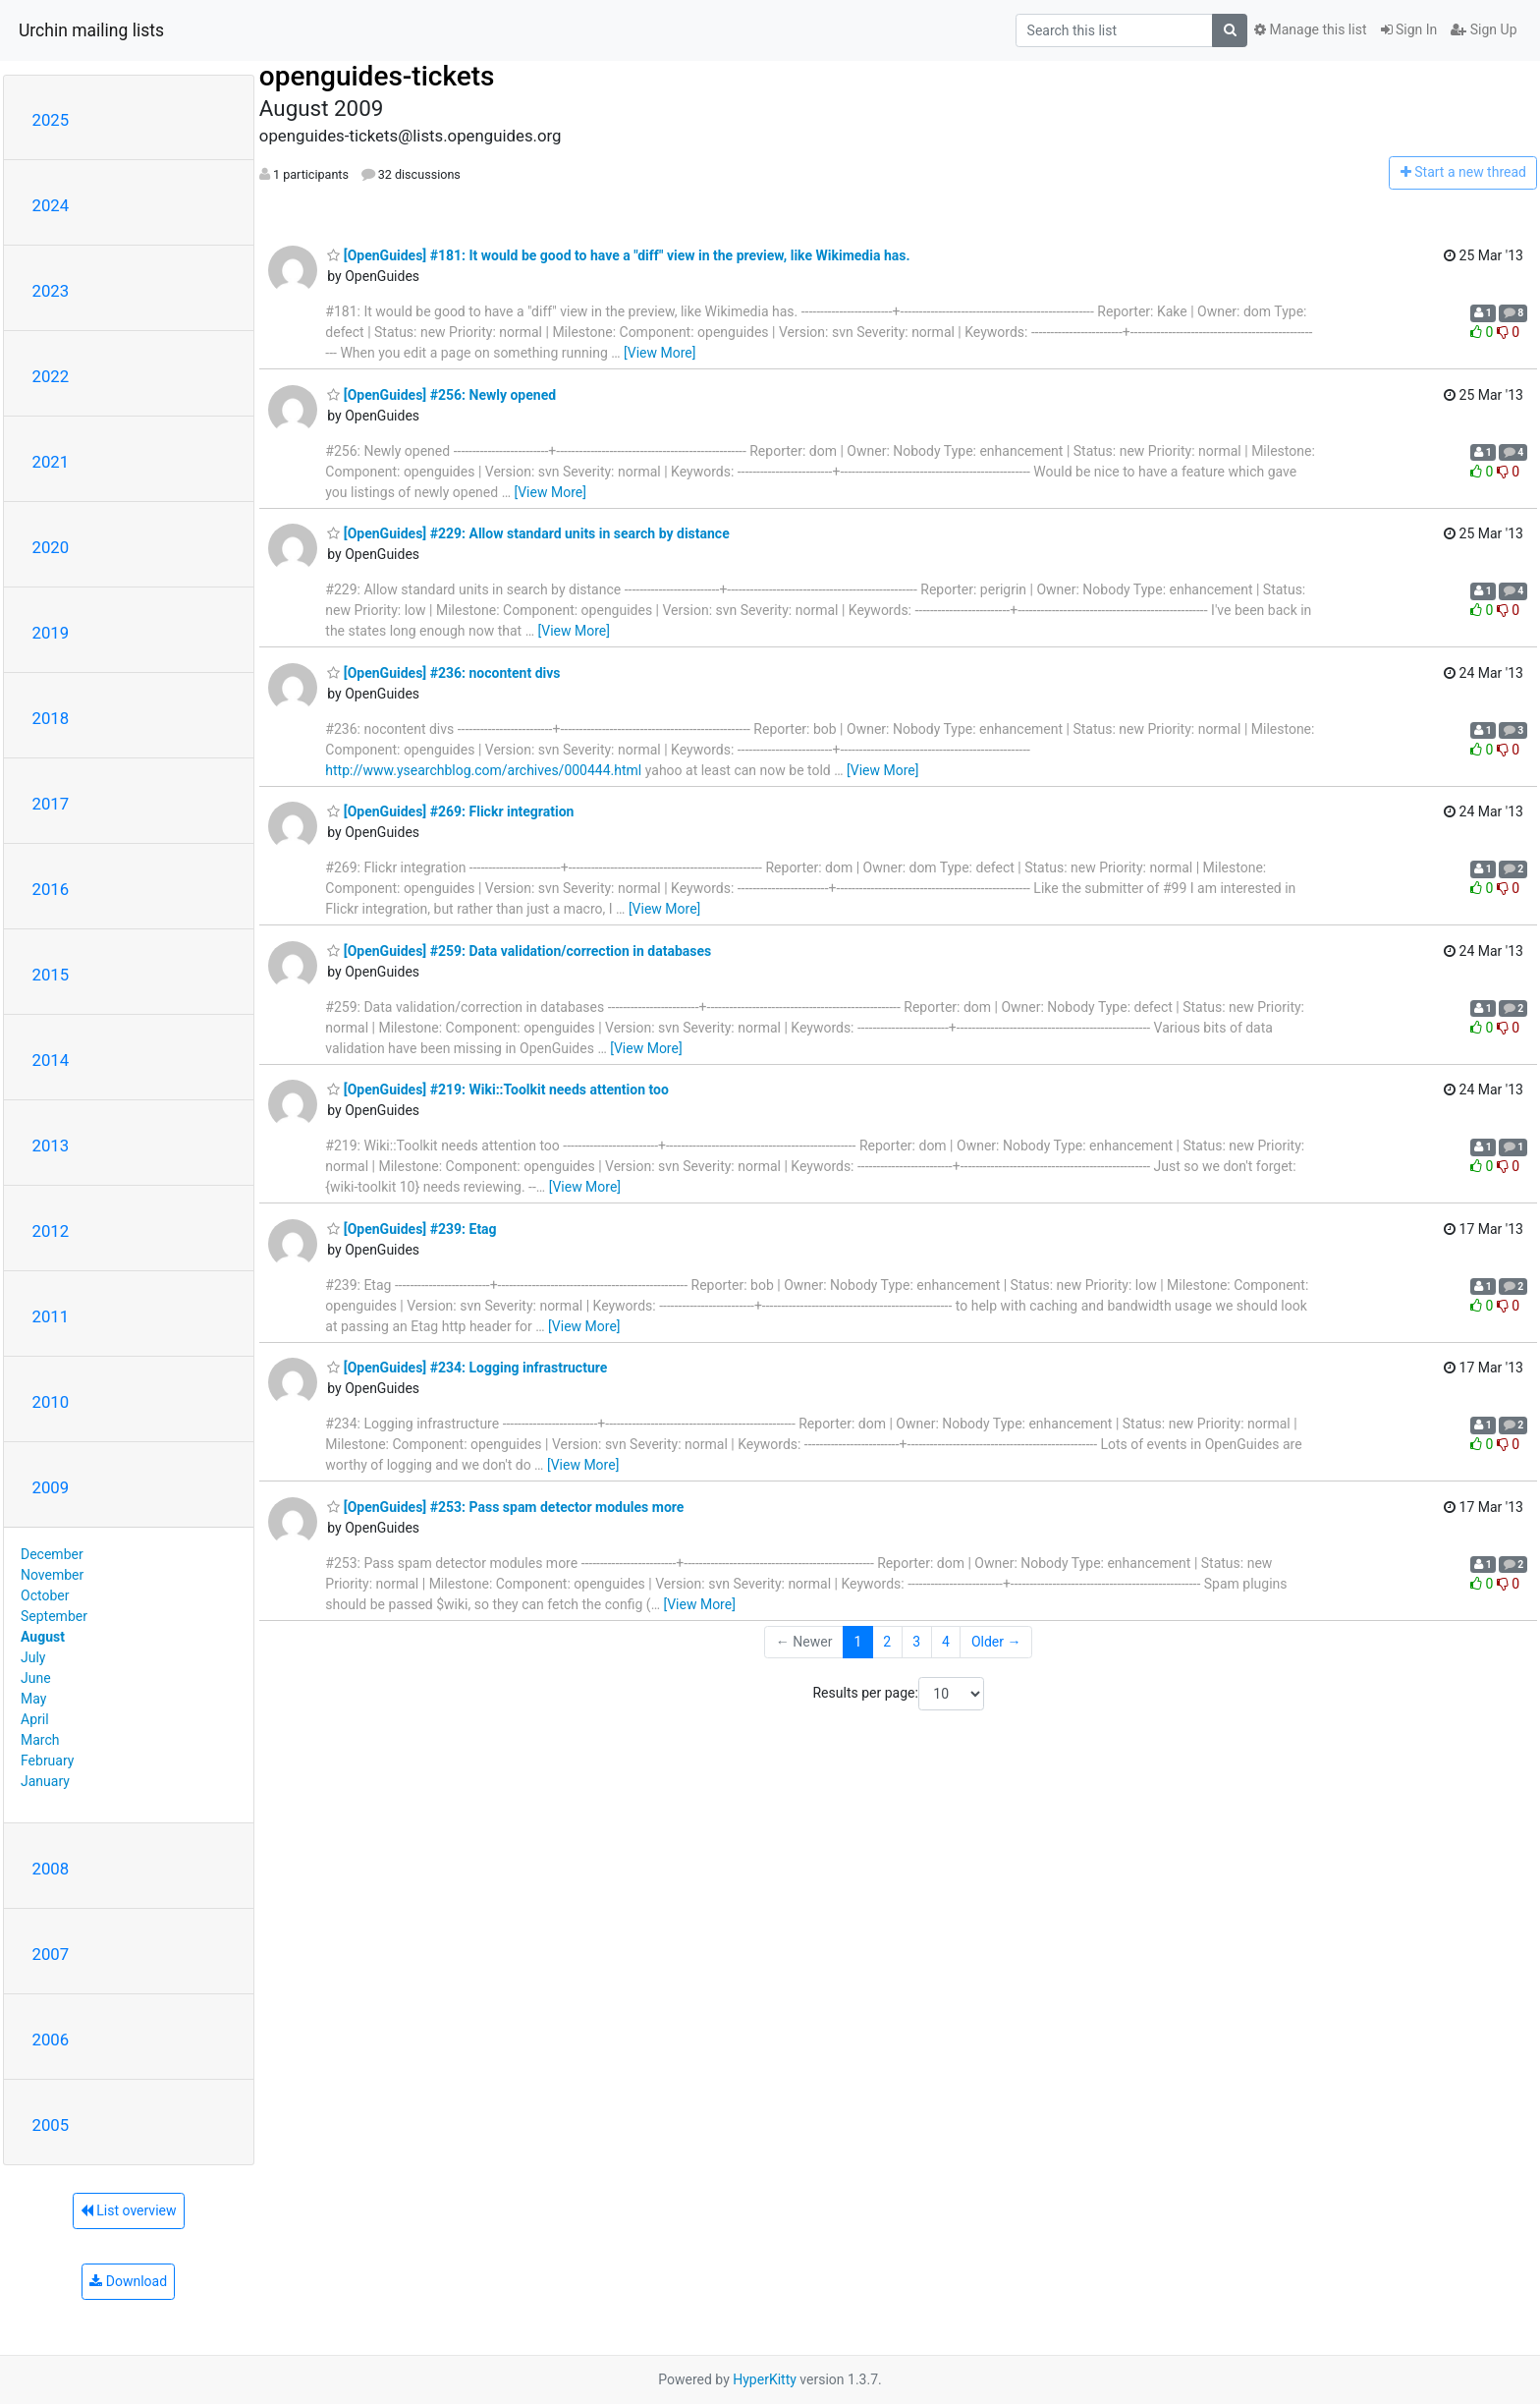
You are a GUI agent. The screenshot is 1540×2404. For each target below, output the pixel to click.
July (33, 1657)
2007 (51, 1954)
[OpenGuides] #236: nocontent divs (443, 673)
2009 (51, 1487)
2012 (51, 1231)
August (43, 1637)
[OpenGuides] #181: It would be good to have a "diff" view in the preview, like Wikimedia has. (618, 255)
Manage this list (1310, 29)
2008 (51, 1868)
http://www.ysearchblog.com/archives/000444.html (483, 770)
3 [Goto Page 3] (916, 1641)
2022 (51, 376)
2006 (51, 2039)
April (35, 1719)
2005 (51, 2125)
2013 (51, 1145)
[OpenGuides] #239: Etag (411, 1229)
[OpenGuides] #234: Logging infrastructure (467, 1367)
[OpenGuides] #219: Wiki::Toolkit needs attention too (498, 1089)
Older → (996, 1641)
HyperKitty (765, 2379)
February (47, 1760)
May (33, 1698)
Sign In (1409, 29)
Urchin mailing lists (91, 30)
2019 (51, 633)
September (54, 1616)
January (45, 1781)
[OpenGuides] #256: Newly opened (441, 395)
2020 (51, 547)
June (36, 1678)
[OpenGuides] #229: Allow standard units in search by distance (528, 533)
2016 (51, 889)
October (45, 1595)
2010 (51, 1402)
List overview (129, 2210)
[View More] (659, 353)
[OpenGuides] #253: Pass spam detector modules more (505, 1507)
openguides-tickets (377, 76)
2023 (51, 291)
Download (128, 2281)
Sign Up (1483, 29)
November (52, 1575)
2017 (51, 803)
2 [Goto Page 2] (887, 1641)
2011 (51, 1316)
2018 (51, 718)
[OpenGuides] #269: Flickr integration (450, 811)
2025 (51, 120)
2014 (51, 1060)
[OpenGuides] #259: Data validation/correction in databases (519, 951)
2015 (51, 974)
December (52, 1554)
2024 (51, 205)
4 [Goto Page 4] (946, 1641)
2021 (51, 462)
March (40, 1740)
